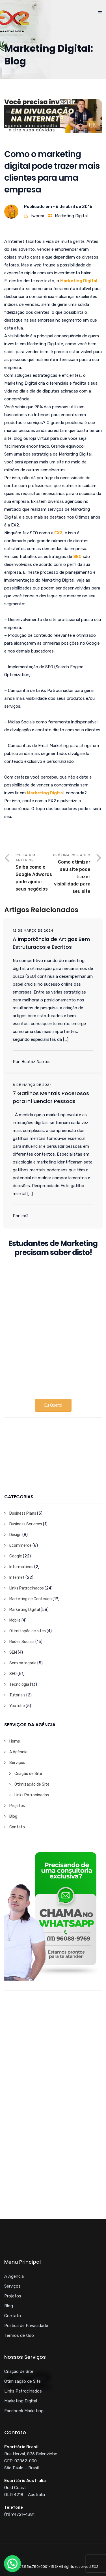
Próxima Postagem (72, 874)
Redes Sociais (21, 1641)
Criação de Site (28, 1773)
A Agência (18, 1752)
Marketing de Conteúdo (30, 1599)
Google (15, 1556)
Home (14, 1741)
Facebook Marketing (24, 2410)
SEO (13, 1673)
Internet (17, 1577)
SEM (13, 1652)
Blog (13, 1816)
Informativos (21, 1566)
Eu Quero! (53, 1405)
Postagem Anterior (34, 873)
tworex (37, 215)
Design (15, 1534)
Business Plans (22, 1513)
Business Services (25, 1524)
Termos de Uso (19, 2335)
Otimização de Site (31, 1784)
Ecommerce (20, 1545)
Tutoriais (17, 1695)
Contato (17, 1827)
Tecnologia (19, 1684)
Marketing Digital (71, 215)
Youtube (17, 1705)
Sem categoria (22, 1663)
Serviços (17, 1762)
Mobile (15, 1620)
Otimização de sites (27, 1631)
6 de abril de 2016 (74, 206)
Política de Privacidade (26, 2325)
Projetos (17, 1805)
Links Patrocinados (26, 1588)
